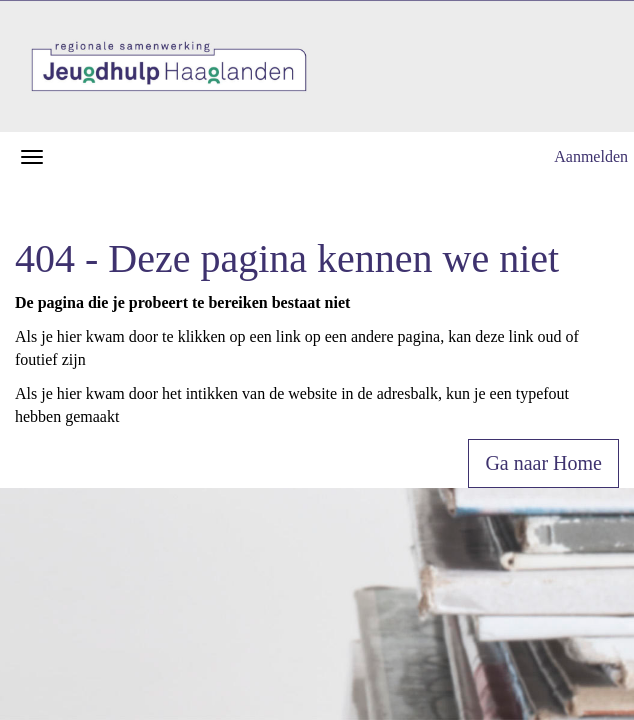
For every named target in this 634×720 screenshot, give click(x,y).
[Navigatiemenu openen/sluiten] (32, 157)
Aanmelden (591, 156)
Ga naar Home (543, 463)
